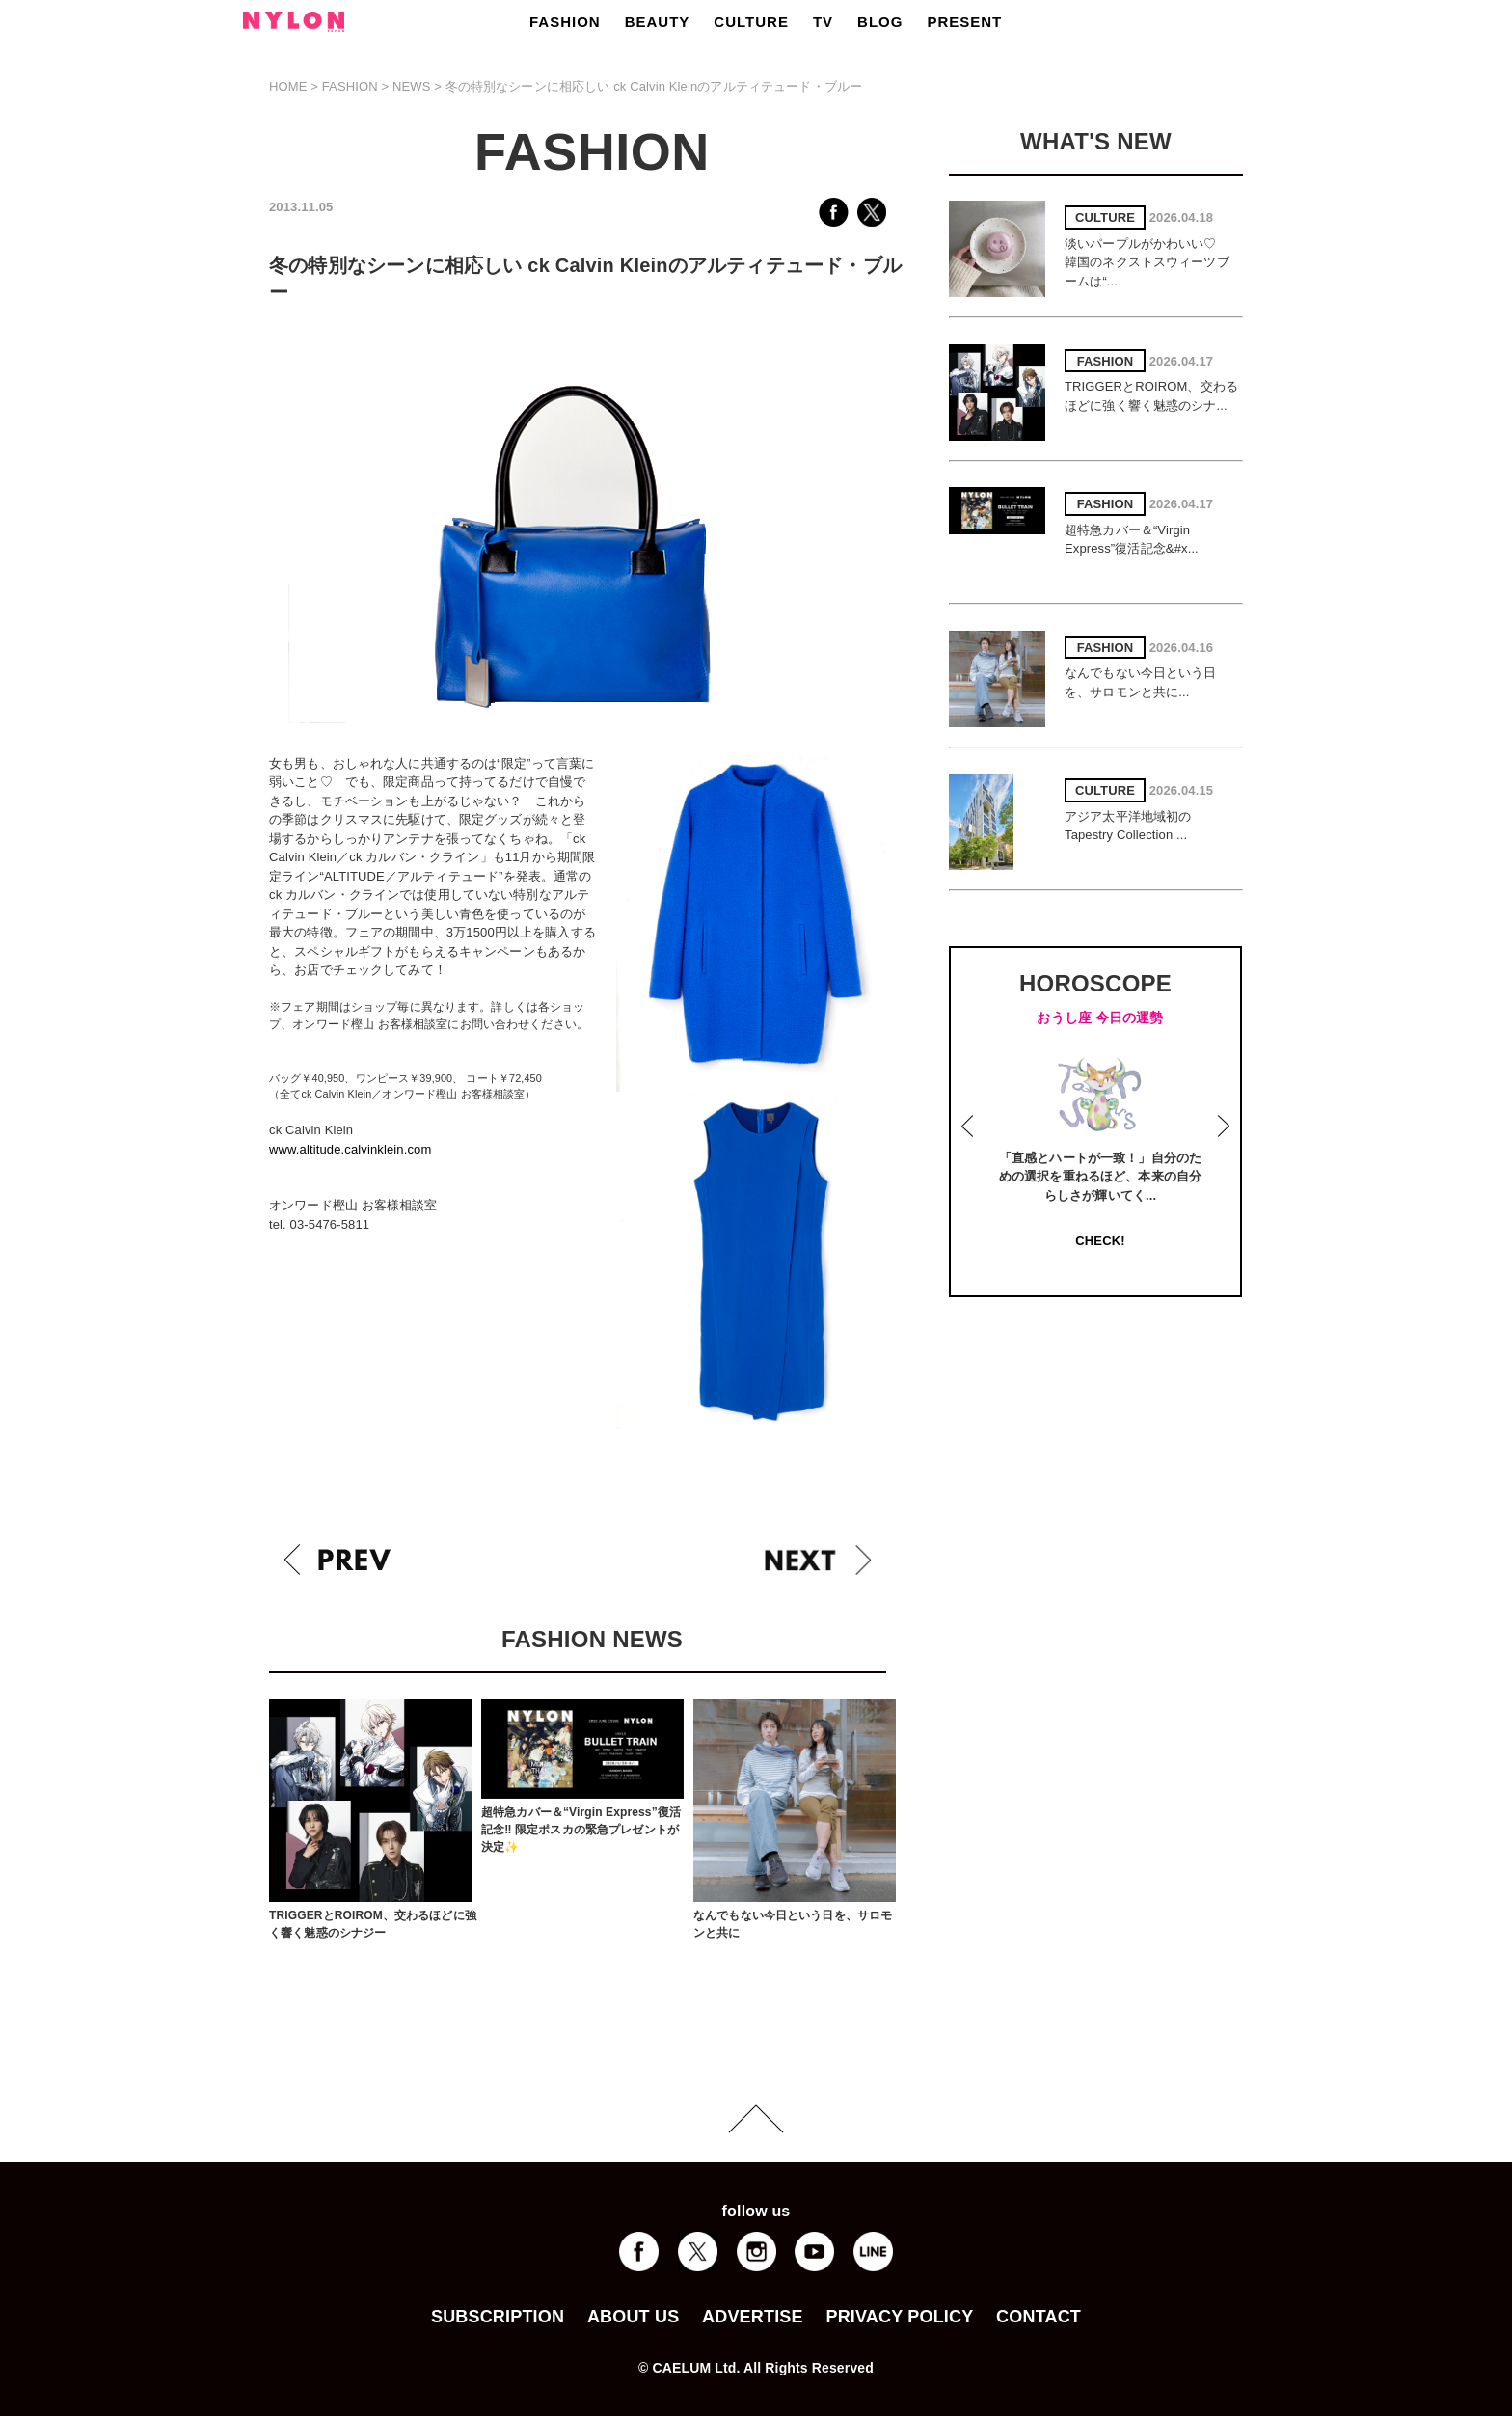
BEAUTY (657, 22)
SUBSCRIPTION (497, 2316)
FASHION (565, 22)
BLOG (880, 22)
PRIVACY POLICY (899, 2316)
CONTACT (1038, 2316)
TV (823, 22)
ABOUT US (633, 2316)
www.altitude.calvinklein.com (350, 1149)
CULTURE (751, 22)
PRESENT (964, 22)
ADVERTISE (752, 2316)
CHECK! (1099, 1241)
